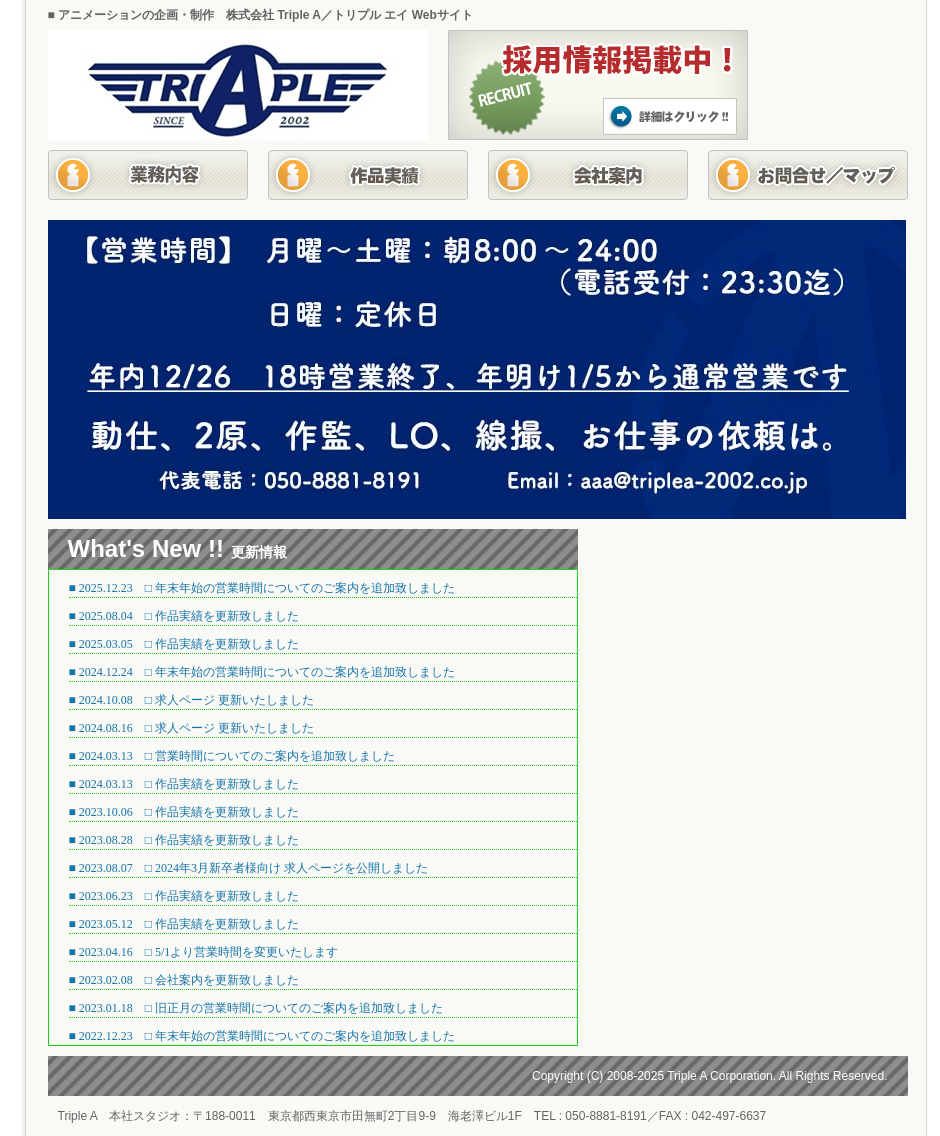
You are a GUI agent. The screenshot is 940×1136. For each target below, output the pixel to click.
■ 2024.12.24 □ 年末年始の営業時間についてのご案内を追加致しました (262, 672)
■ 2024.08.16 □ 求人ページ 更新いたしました (192, 728)
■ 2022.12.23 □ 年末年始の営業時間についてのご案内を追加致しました (262, 1036)
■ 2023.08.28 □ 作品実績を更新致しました (184, 840)
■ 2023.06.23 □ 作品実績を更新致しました (184, 896)
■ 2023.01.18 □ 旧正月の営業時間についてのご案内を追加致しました (256, 1008)
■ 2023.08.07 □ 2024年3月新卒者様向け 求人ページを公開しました (249, 868)
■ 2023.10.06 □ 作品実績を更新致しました (184, 812)
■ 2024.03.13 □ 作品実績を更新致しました (184, 784)
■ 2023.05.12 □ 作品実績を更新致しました (184, 924)
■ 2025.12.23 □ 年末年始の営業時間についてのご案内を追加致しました (262, 588)
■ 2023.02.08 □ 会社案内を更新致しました (184, 980)
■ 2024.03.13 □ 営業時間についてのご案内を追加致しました (232, 756)
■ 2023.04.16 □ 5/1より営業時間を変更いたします (204, 952)
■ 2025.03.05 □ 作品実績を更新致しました (184, 644)
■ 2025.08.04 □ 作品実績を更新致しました (184, 616)
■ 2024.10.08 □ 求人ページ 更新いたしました (192, 700)
